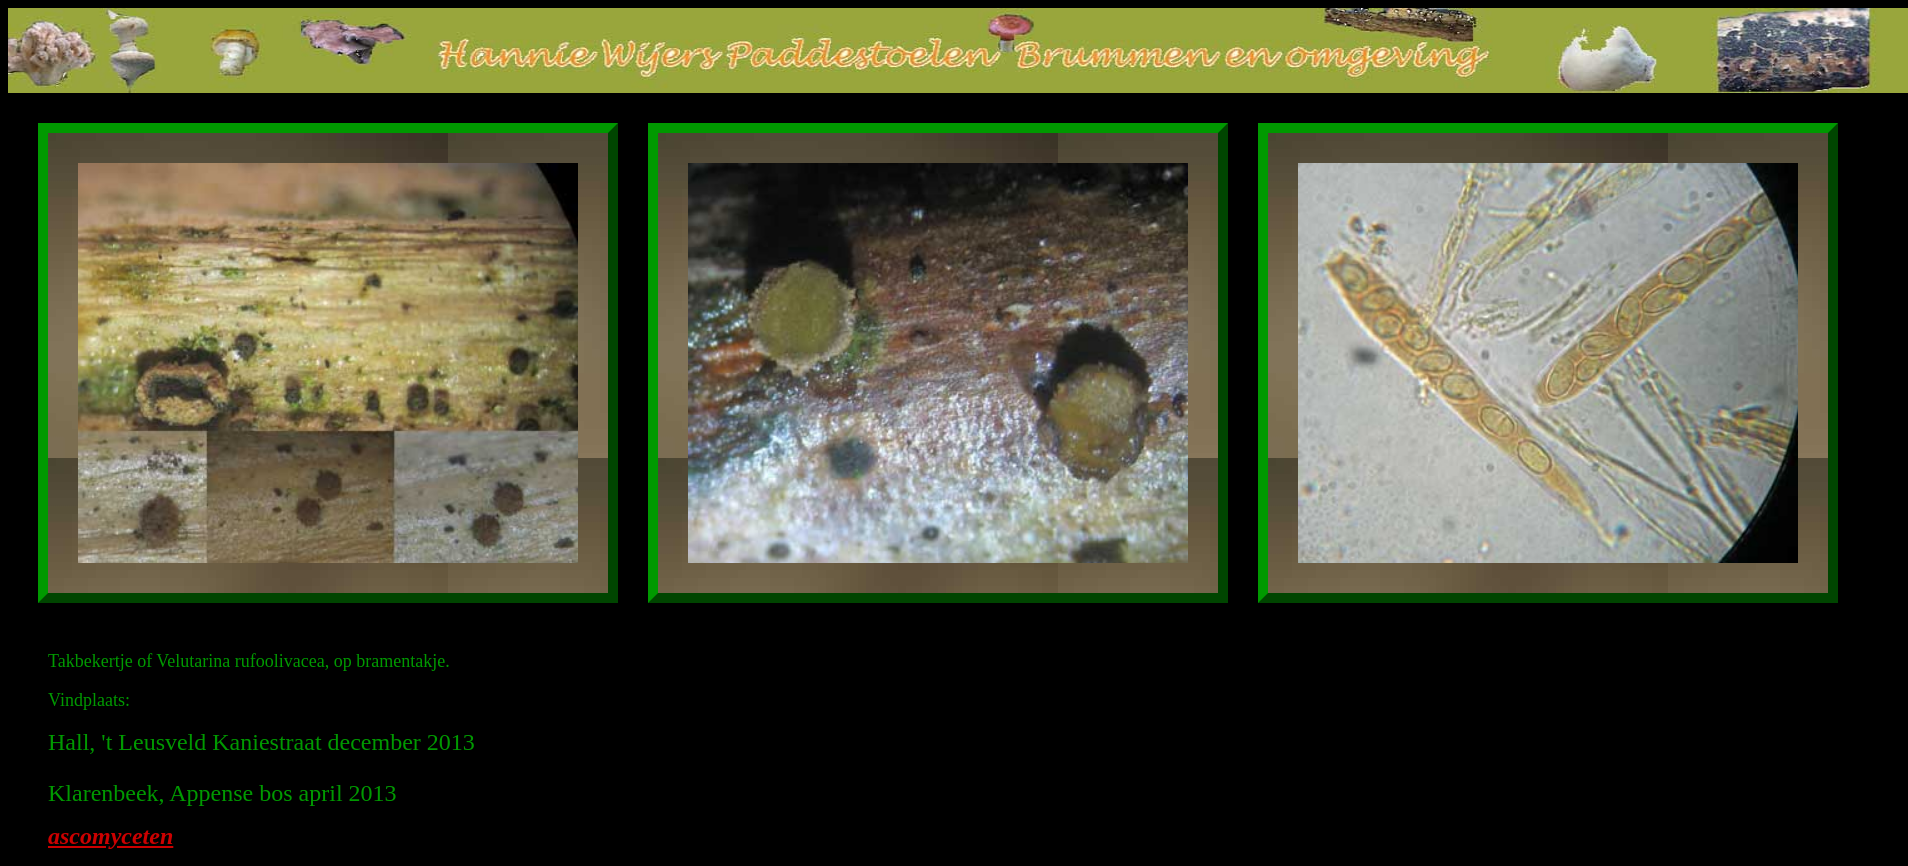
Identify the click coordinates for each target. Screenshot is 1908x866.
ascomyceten (110, 836)
